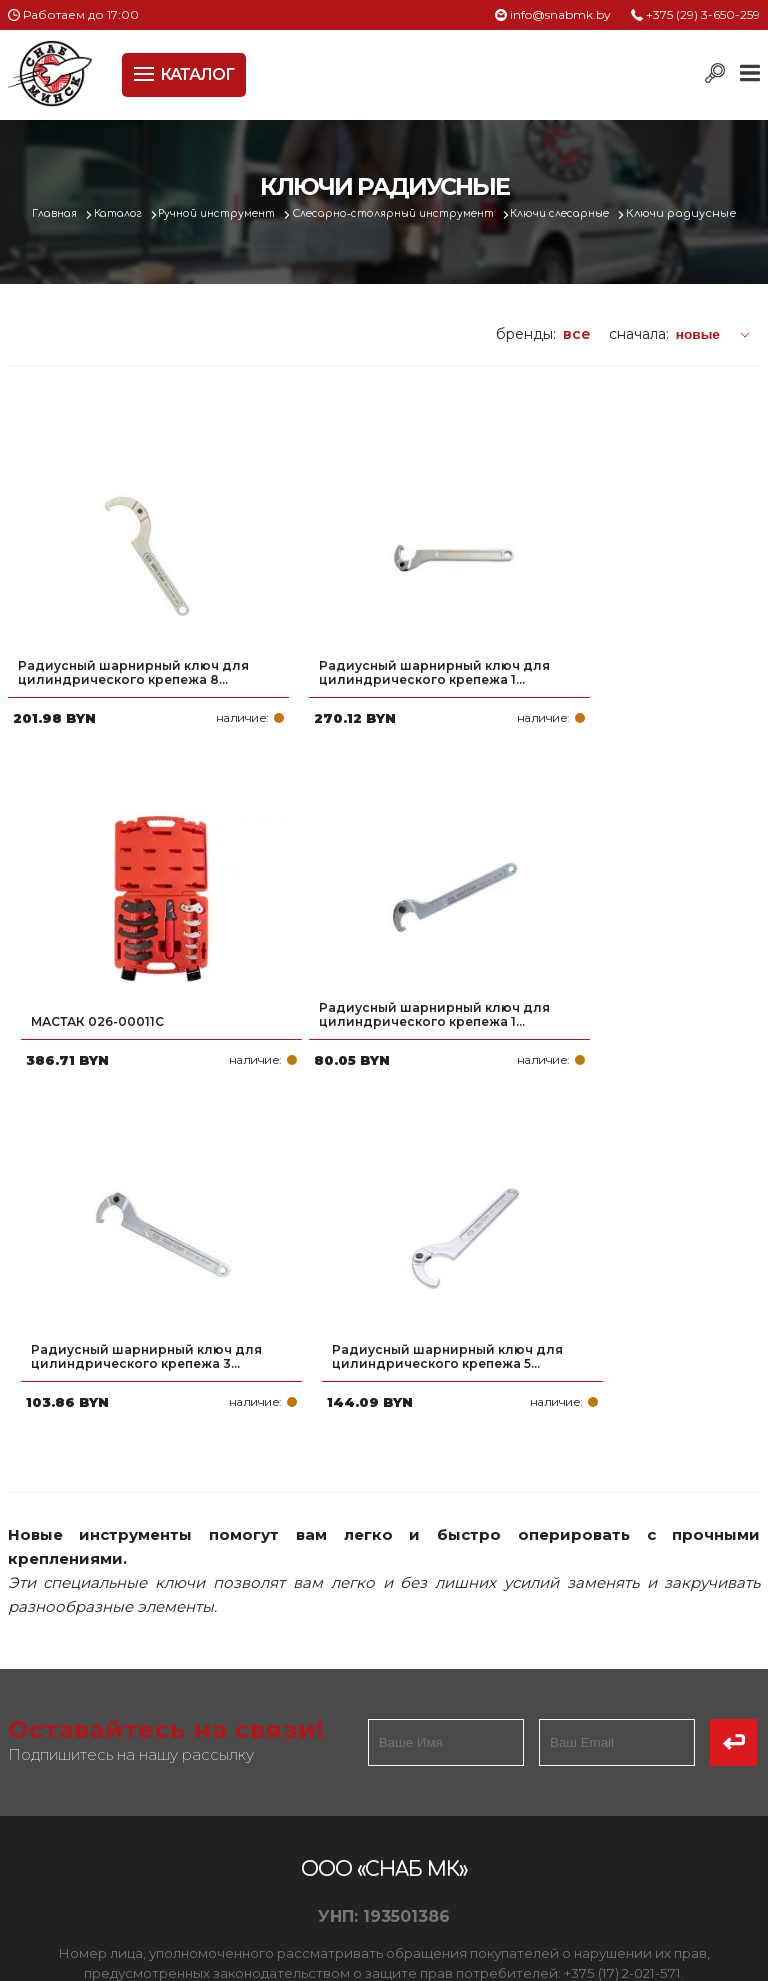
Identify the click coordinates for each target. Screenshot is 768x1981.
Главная (64, 213)
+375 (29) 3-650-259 (703, 14)
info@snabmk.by (560, 14)
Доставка (47, 1754)
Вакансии (47, 1850)
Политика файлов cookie (93, 1593)
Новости (41, 1786)
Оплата (38, 1722)
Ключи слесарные (621, 213)
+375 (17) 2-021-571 (500, 1722)
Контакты (46, 1818)
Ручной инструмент (244, 213)
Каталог (134, 213)
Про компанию (68, 1690)
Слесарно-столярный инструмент (438, 213)
